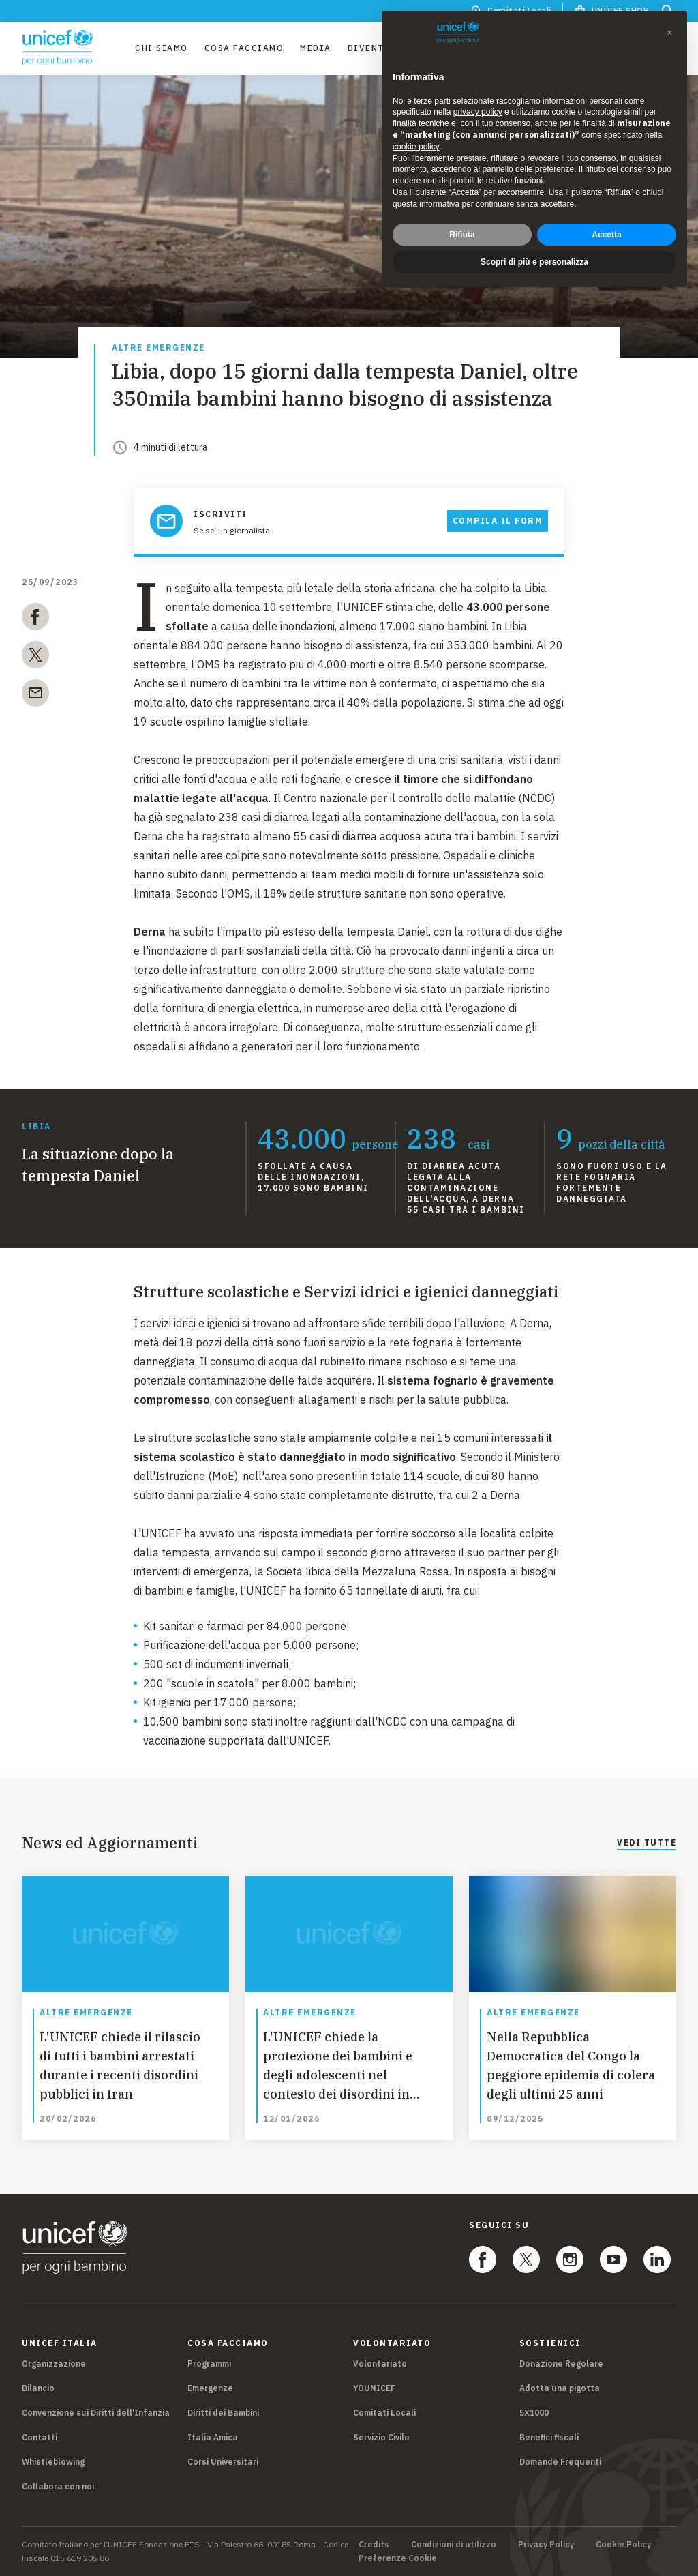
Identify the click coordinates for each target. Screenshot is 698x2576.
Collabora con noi (58, 2486)
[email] (35, 695)
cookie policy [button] (416, 146)
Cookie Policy (623, 2545)
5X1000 (534, 2413)
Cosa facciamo (244, 48)
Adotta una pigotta (559, 2388)
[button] (669, 33)
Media (315, 48)
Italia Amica (212, 2437)
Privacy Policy (546, 2545)
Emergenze (210, 2388)
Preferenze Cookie (398, 2558)
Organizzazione (54, 2363)
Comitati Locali (384, 2413)
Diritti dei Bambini (223, 2413)
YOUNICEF (374, 2388)
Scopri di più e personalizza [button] (534, 262)
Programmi (209, 2363)
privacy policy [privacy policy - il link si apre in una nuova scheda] (477, 112)
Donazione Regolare (561, 2363)
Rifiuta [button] (461, 234)
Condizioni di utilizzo (453, 2545)
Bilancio (38, 2388)
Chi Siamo (161, 48)
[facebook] (35, 619)
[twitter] (35, 657)
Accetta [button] (606, 234)
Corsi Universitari (222, 2462)
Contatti (39, 2437)
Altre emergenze (158, 348)
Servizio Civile (381, 2437)
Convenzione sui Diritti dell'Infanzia (96, 2413)
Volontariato (380, 2363)
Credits (374, 2545)
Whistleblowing (53, 2462)
